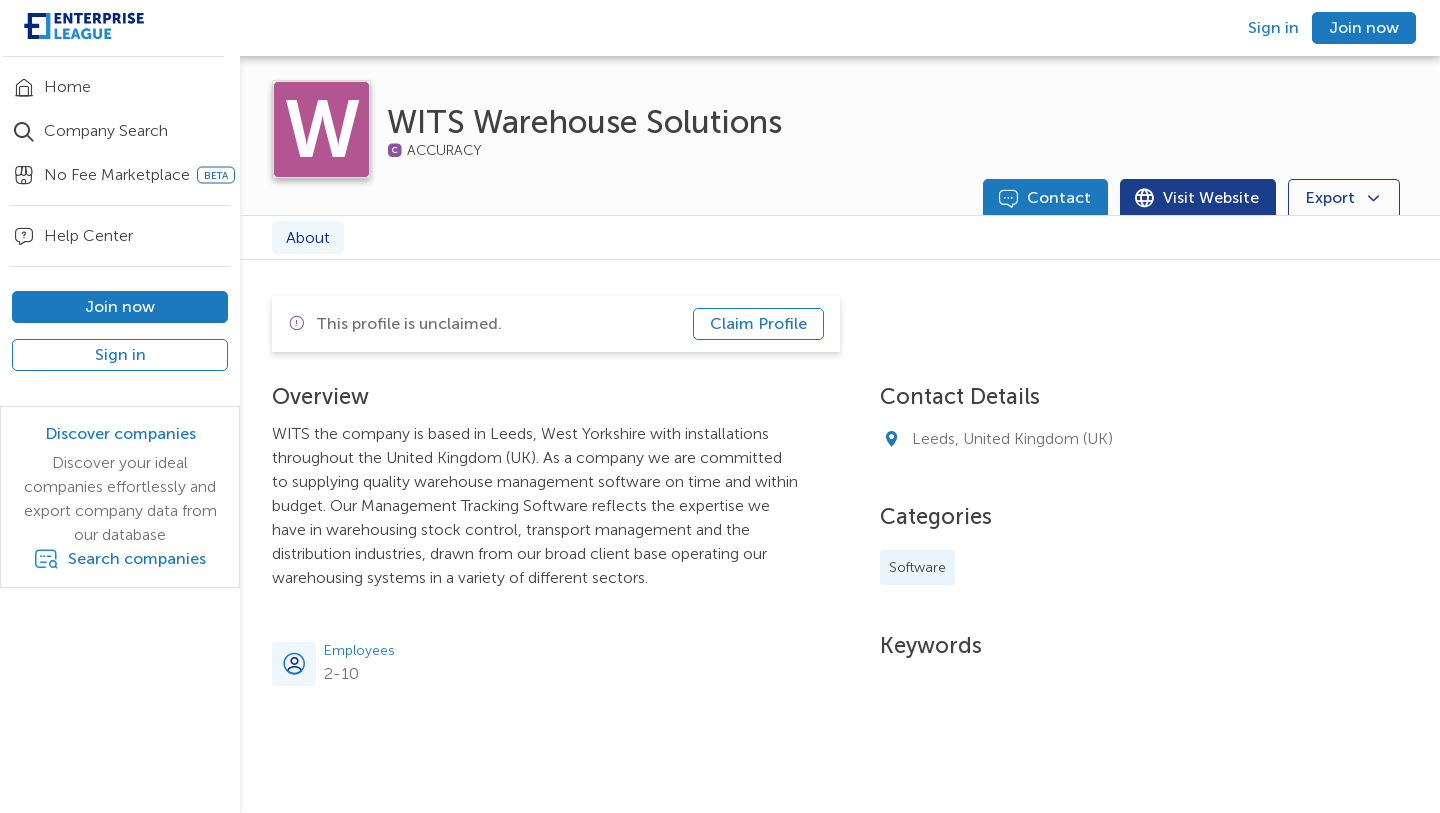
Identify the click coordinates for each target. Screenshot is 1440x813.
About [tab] (308, 237)
